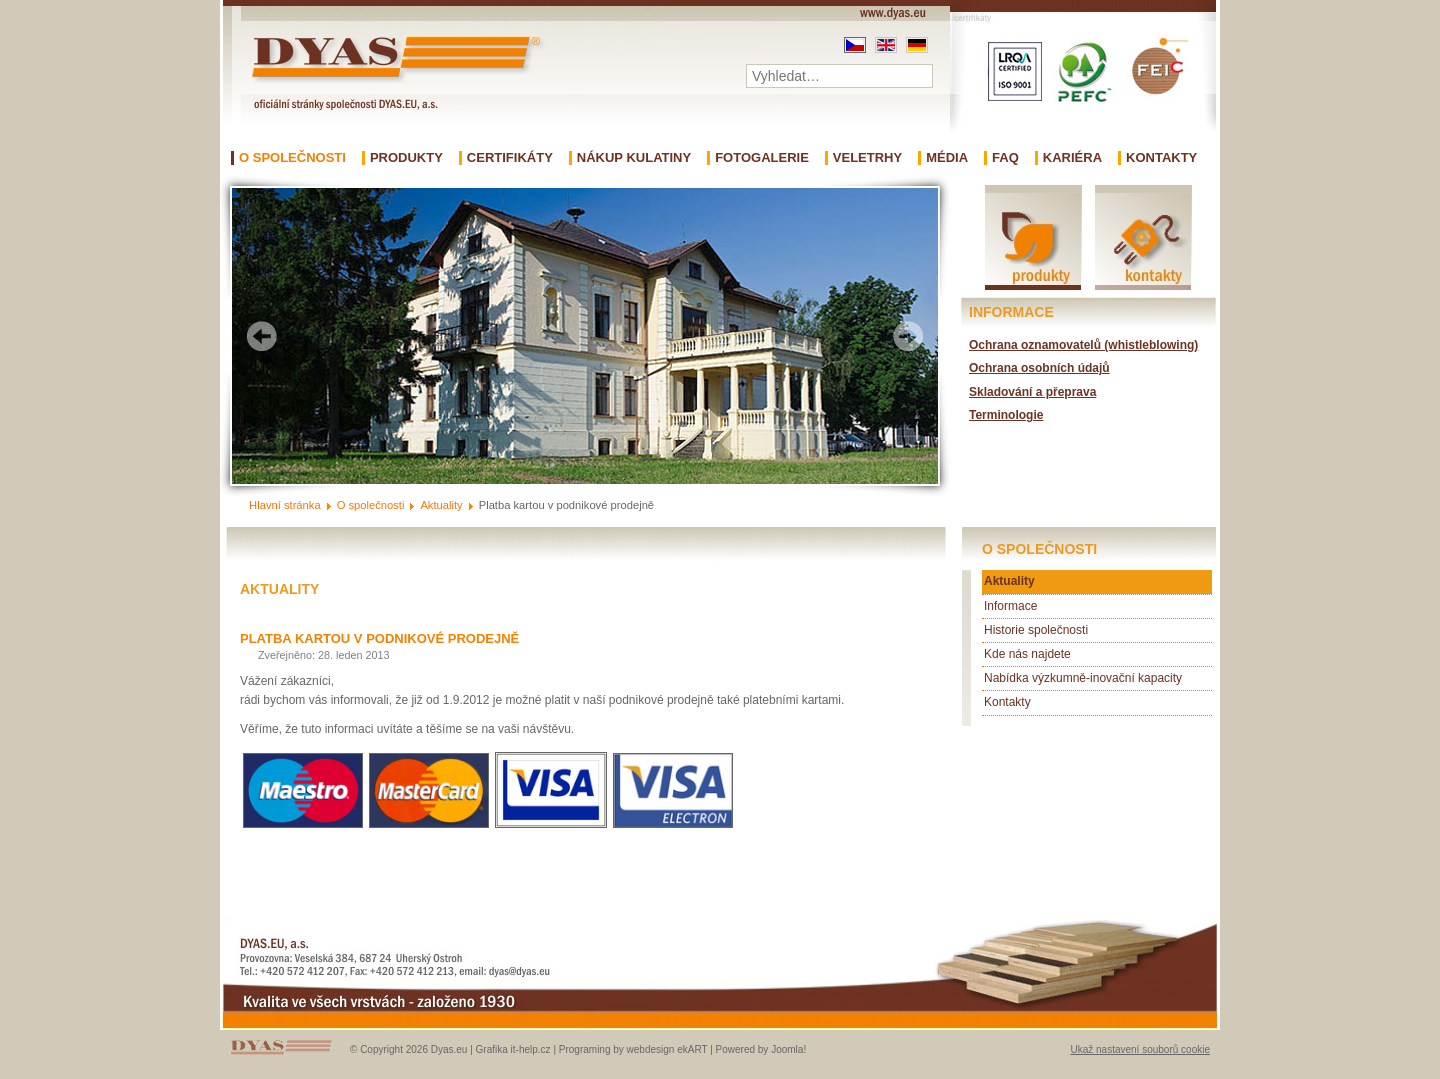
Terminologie (1006, 415)
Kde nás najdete (1027, 654)
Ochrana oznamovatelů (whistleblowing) (1083, 345)
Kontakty (1161, 158)
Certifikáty (510, 158)
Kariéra (1072, 158)
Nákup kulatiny (634, 158)
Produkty (406, 158)
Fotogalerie (762, 158)
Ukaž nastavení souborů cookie (1140, 1049)
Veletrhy (867, 158)
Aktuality (1009, 581)
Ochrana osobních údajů (1039, 368)
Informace (1010, 606)
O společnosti (292, 158)
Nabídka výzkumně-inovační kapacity (1083, 678)
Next (908, 336)
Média (947, 158)
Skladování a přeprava (1032, 392)
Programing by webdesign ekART (633, 1049)
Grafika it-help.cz (513, 1049)
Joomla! (788, 1049)
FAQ (1005, 158)
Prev (262, 336)
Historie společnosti (1036, 630)
